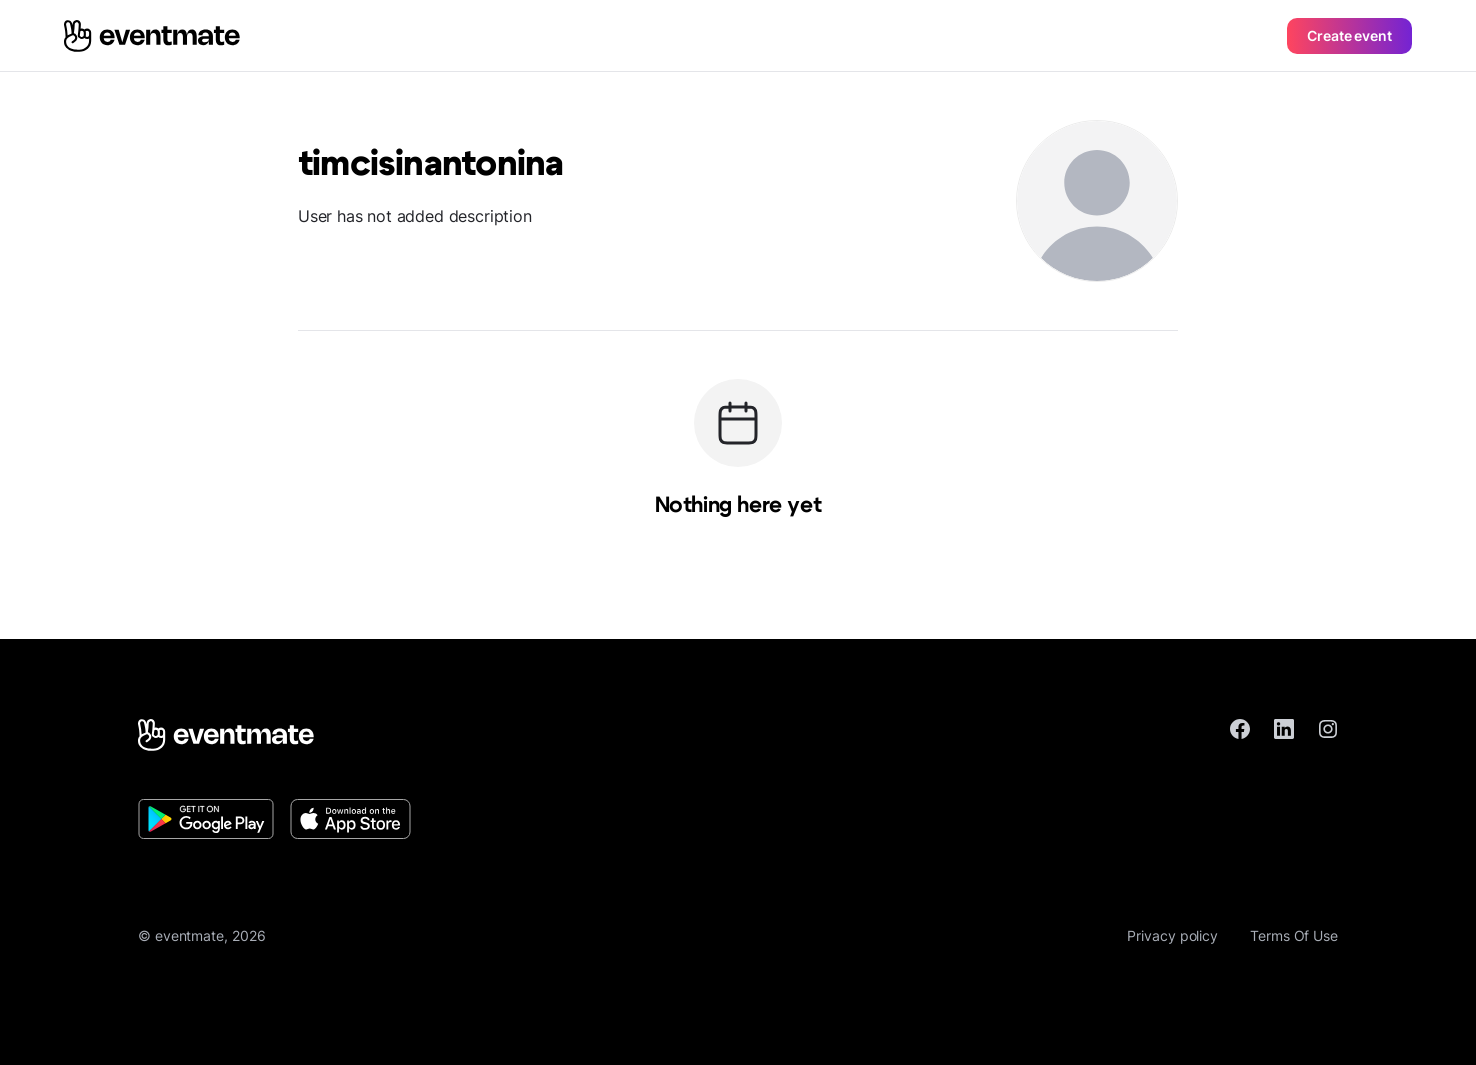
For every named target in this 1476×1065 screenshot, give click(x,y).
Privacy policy (1172, 935)
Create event (1349, 35)
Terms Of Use (1294, 935)
